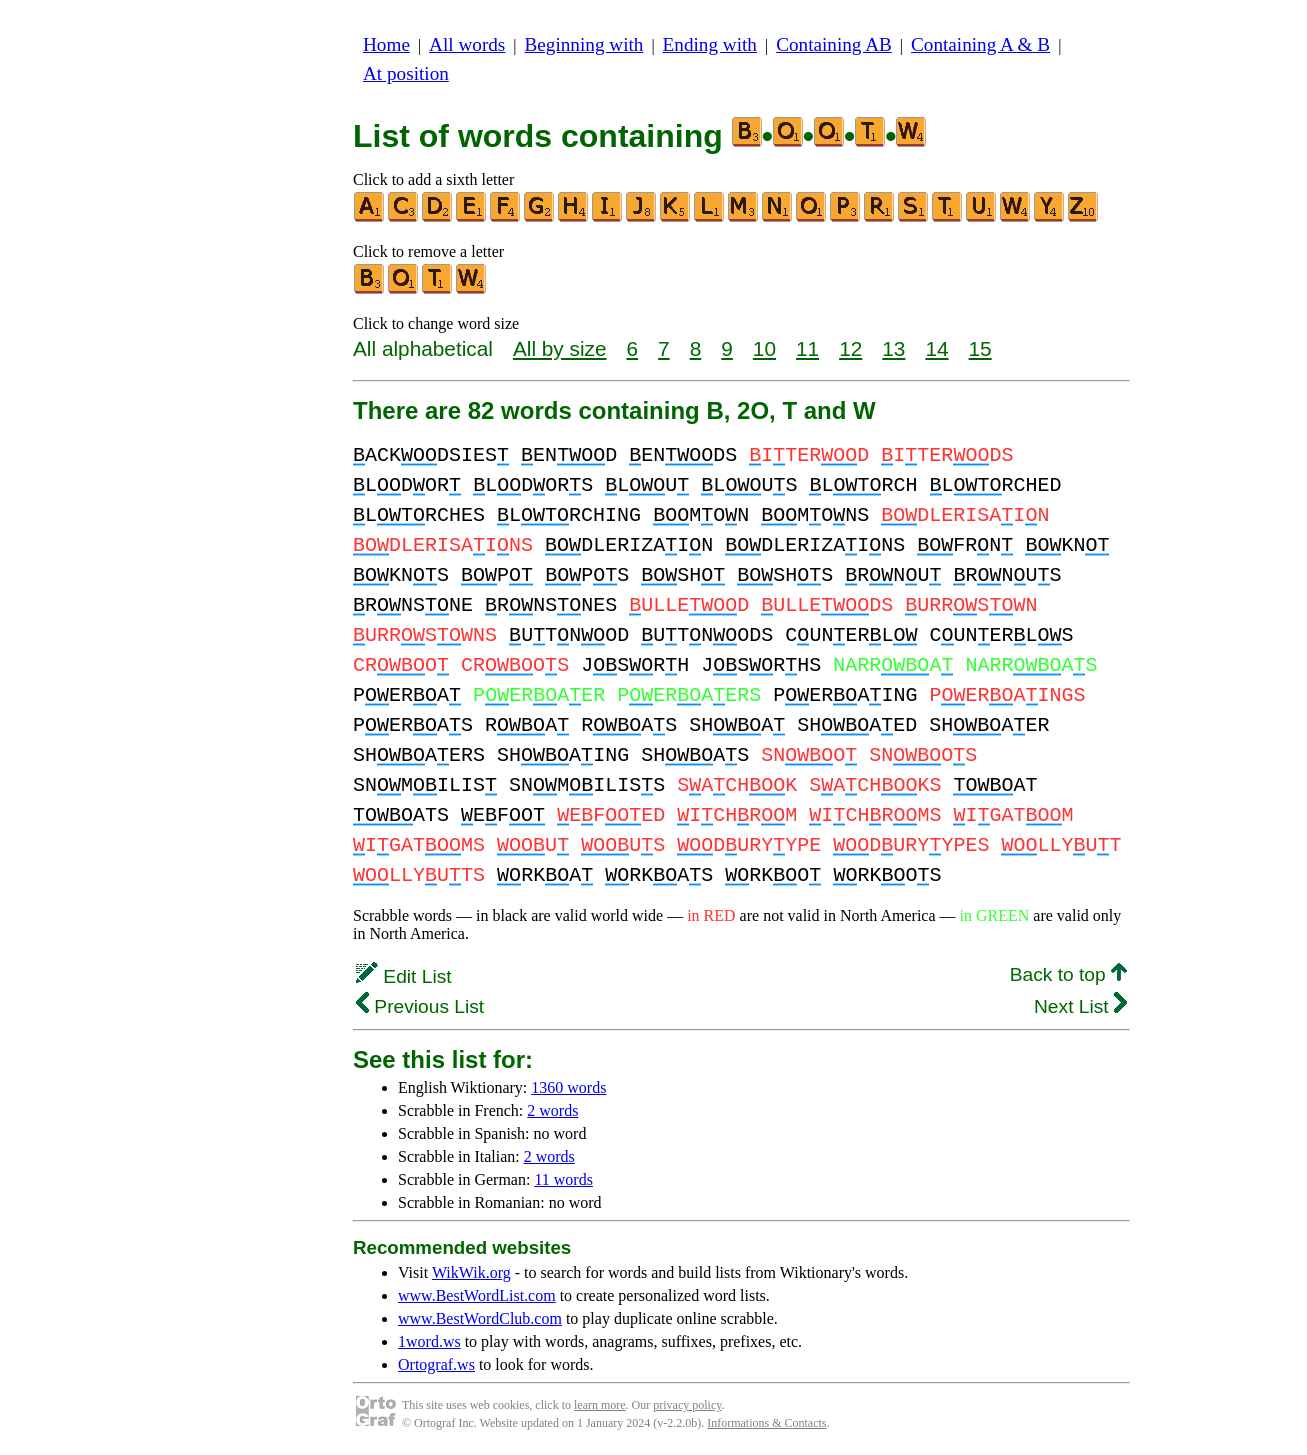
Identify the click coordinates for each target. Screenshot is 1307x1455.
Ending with (710, 44)
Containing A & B (980, 44)
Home (386, 44)
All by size (560, 348)
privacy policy (687, 1405)
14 (936, 348)
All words (467, 44)
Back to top (1068, 974)
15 (980, 348)
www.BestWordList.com (477, 1295)
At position (406, 73)
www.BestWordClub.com (480, 1318)
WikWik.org (471, 1272)
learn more (600, 1405)
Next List (1080, 1006)
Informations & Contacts (766, 1423)
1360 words (568, 1087)
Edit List (404, 976)
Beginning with (584, 44)
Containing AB (834, 44)
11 (807, 348)
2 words (552, 1110)
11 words (563, 1179)
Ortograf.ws (436, 1364)
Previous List (420, 1006)
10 (764, 348)
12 (850, 348)
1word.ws (429, 1341)
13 (893, 348)
